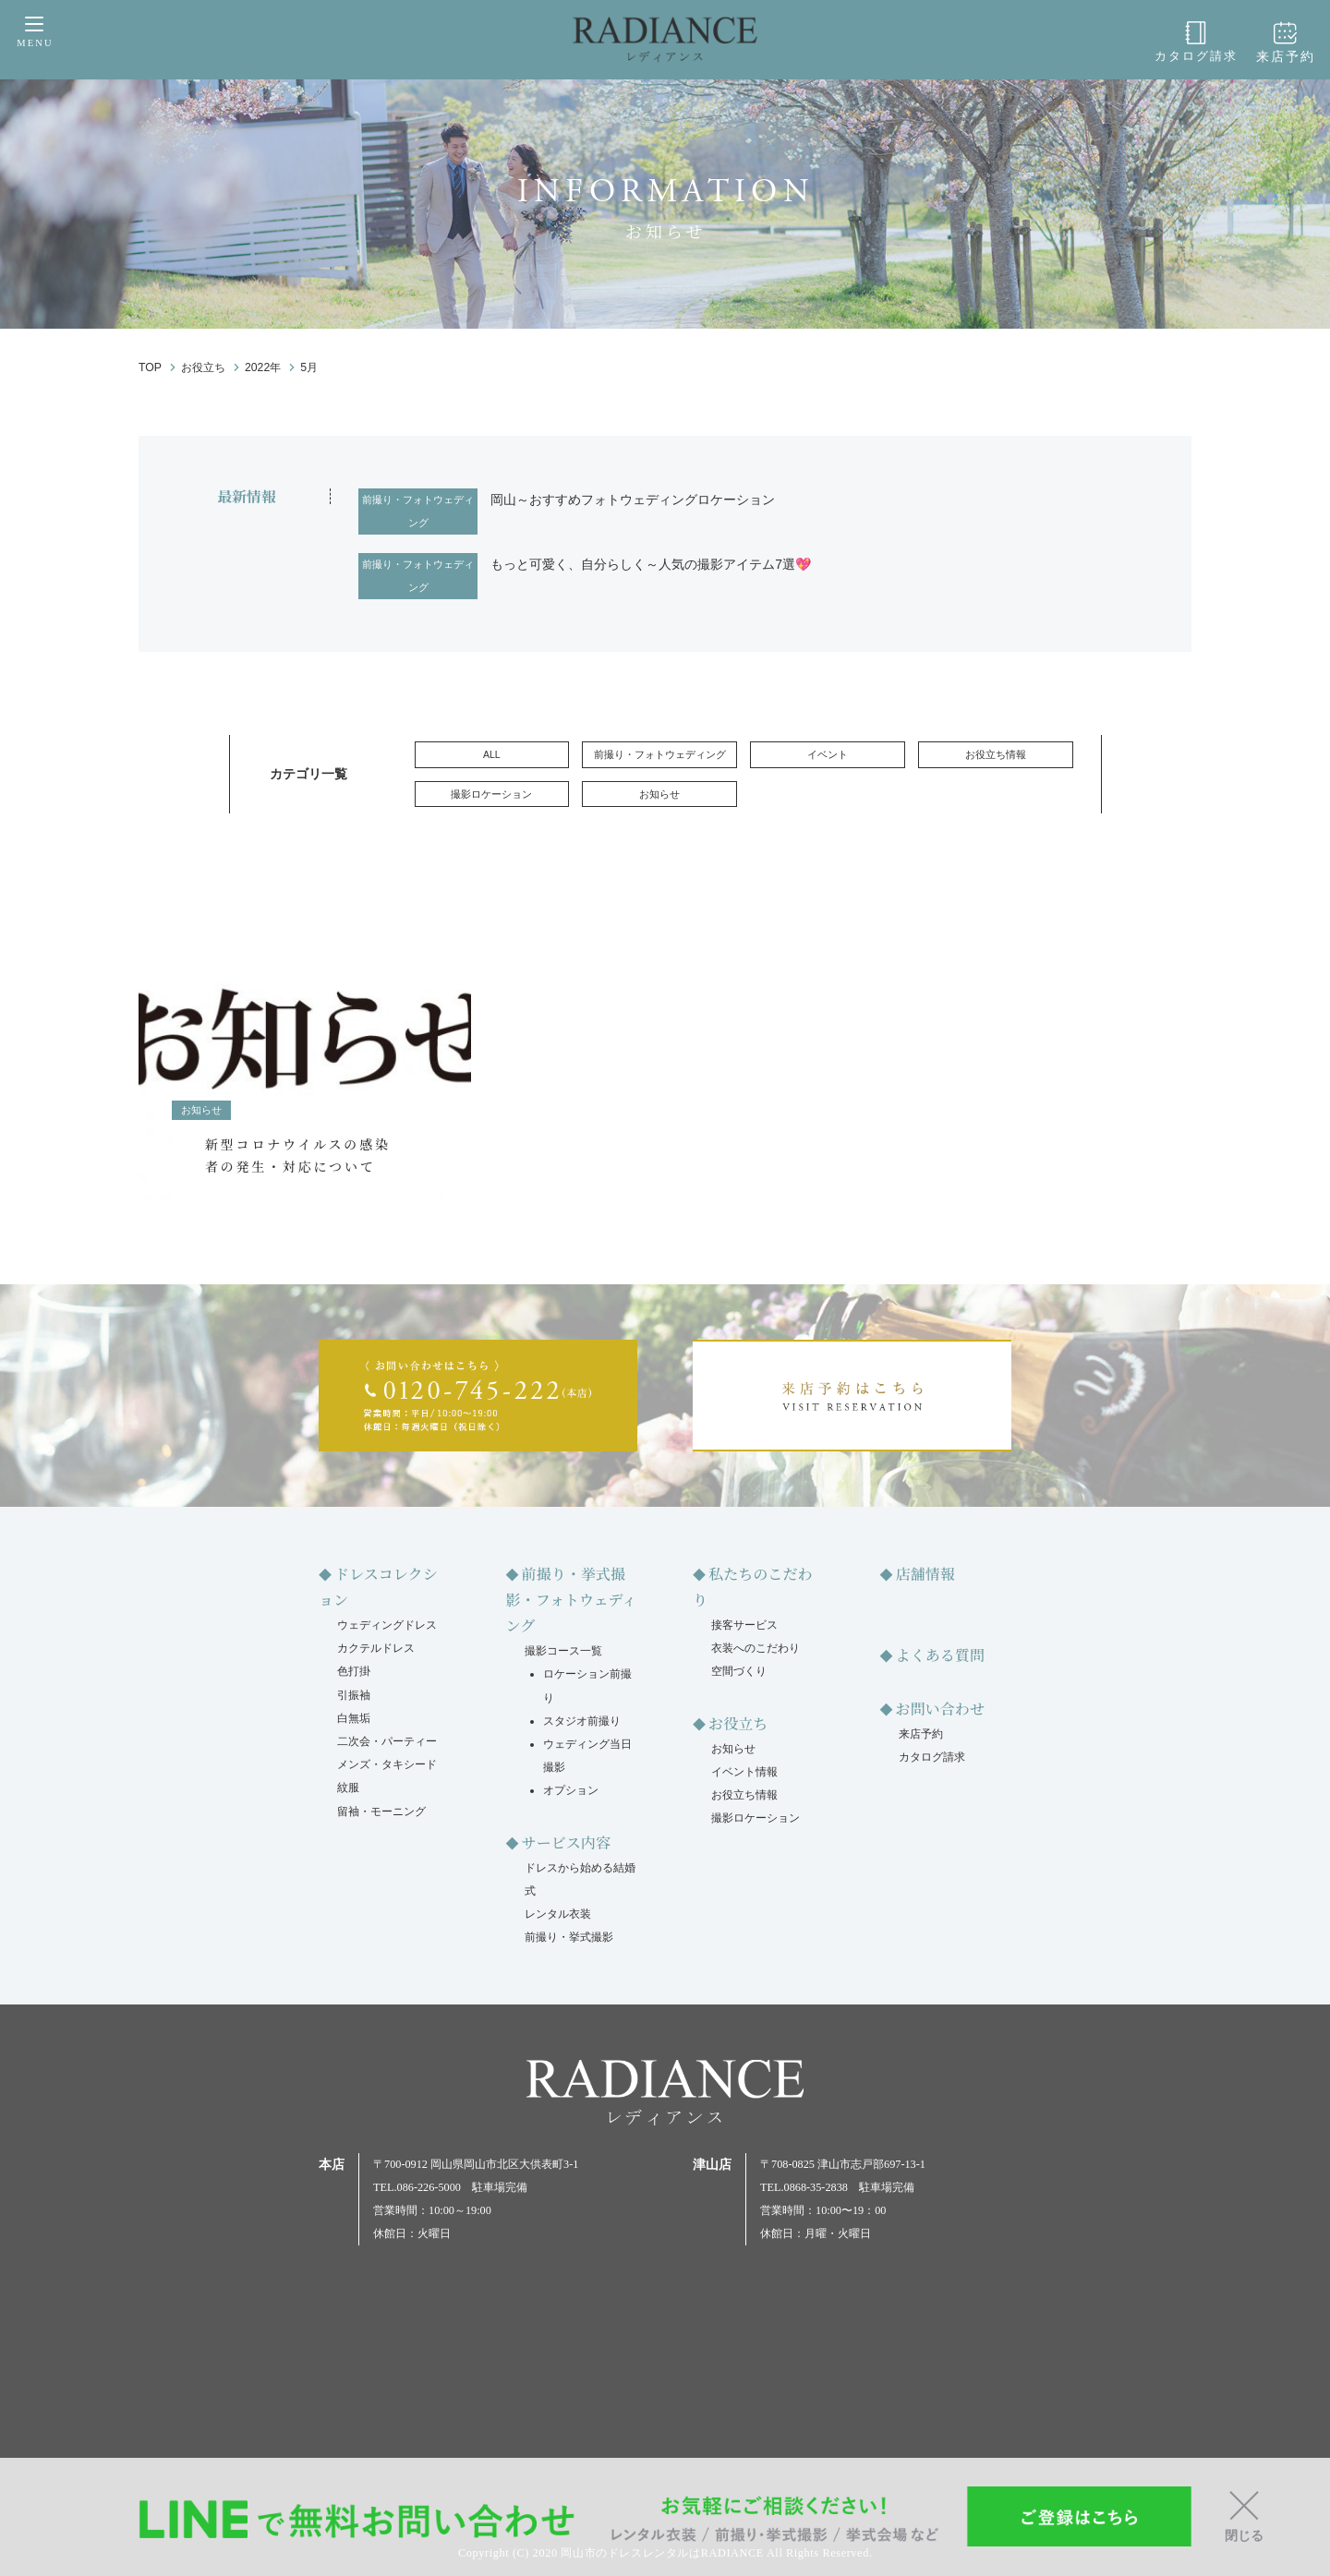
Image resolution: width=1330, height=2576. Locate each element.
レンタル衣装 (558, 1914)
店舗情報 (925, 1573)
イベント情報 (744, 1771)
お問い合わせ (940, 1708)
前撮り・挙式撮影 (569, 1937)
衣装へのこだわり (755, 1648)
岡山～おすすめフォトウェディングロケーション (632, 499)
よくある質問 (940, 1655)
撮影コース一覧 (563, 1650)
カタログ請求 (1207, 42)
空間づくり (739, 1671)
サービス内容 (566, 1842)
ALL (492, 754)
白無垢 (353, 1718)
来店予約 (1289, 42)
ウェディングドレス (387, 1625)
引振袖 (353, 1695)
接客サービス (744, 1625)
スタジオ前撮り (582, 1721)
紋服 (348, 1787)
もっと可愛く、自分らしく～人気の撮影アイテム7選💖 (650, 564)
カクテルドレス (376, 1648)
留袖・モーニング (381, 1811)
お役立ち (738, 1723)
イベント (827, 754)
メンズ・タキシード (387, 1764)
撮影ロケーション (491, 794)
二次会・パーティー (387, 1741)
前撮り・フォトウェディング (418, 511)
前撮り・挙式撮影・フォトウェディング (571, 1599)
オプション (570, 1790)
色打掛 (353, 1671)
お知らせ (659, 794)
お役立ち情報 (995, 754)
